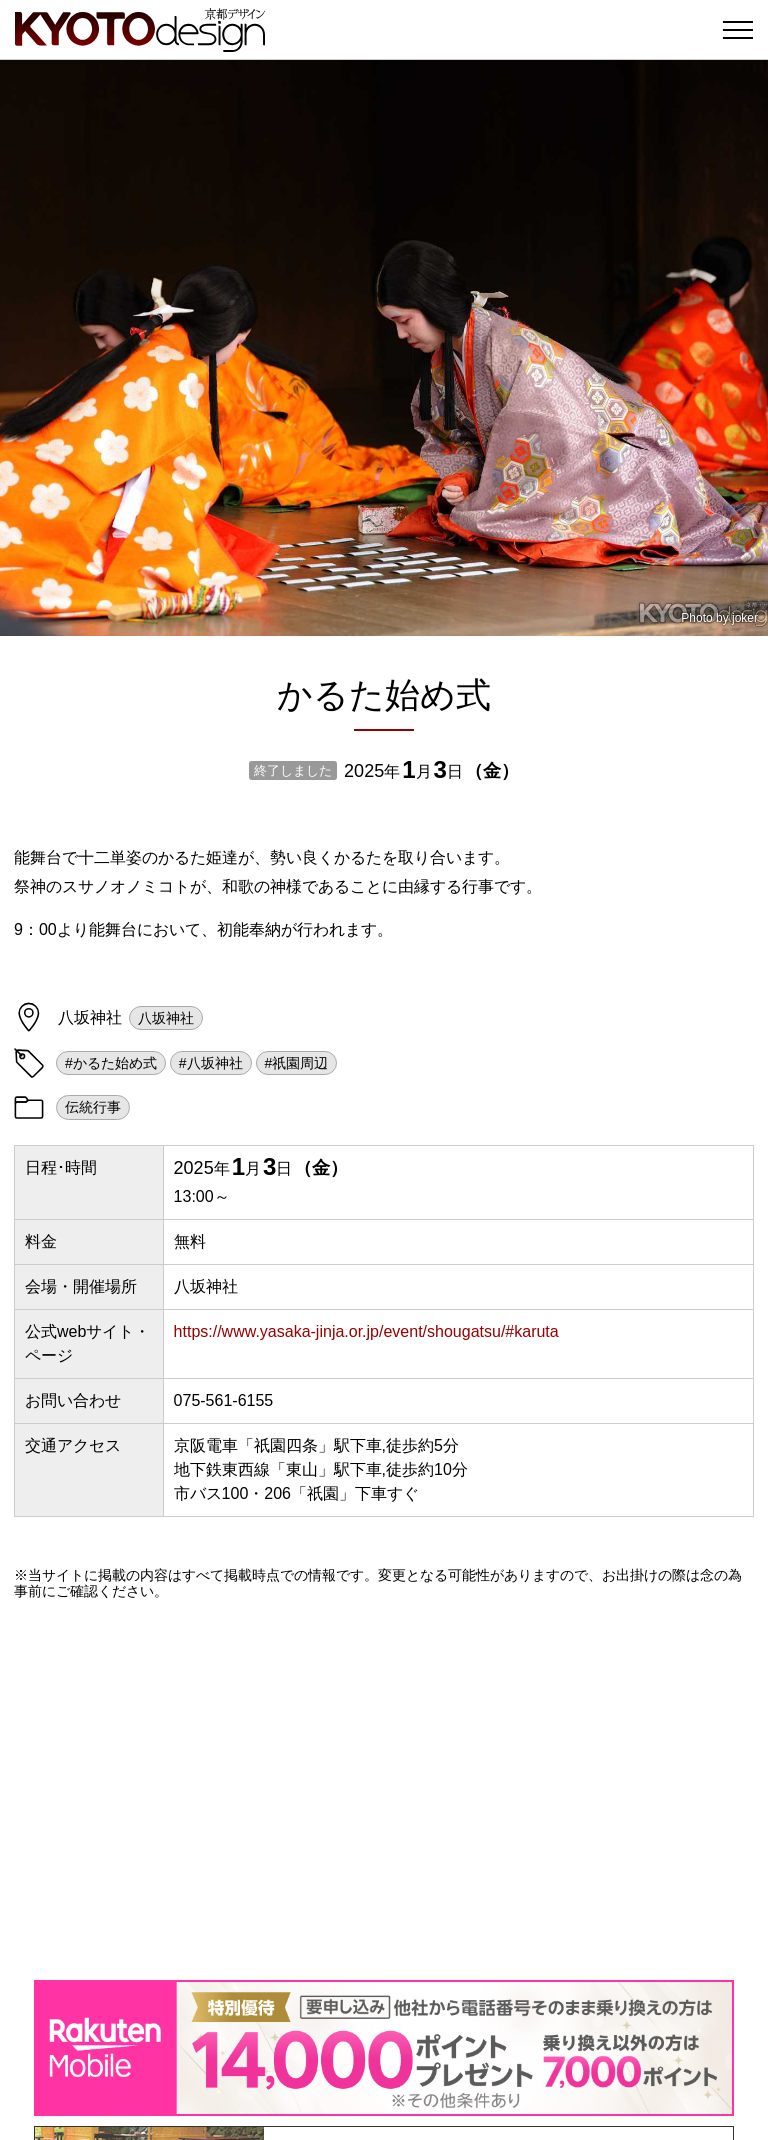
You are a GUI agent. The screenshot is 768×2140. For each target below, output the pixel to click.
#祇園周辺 (297, 1063)
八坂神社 (166, 1018)
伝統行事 (93, 1107)
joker (745, 618)
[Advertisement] (384, 1790)
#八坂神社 (211, 1063)
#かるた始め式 (111, 1063)
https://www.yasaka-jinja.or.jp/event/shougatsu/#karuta (366, 1331)
